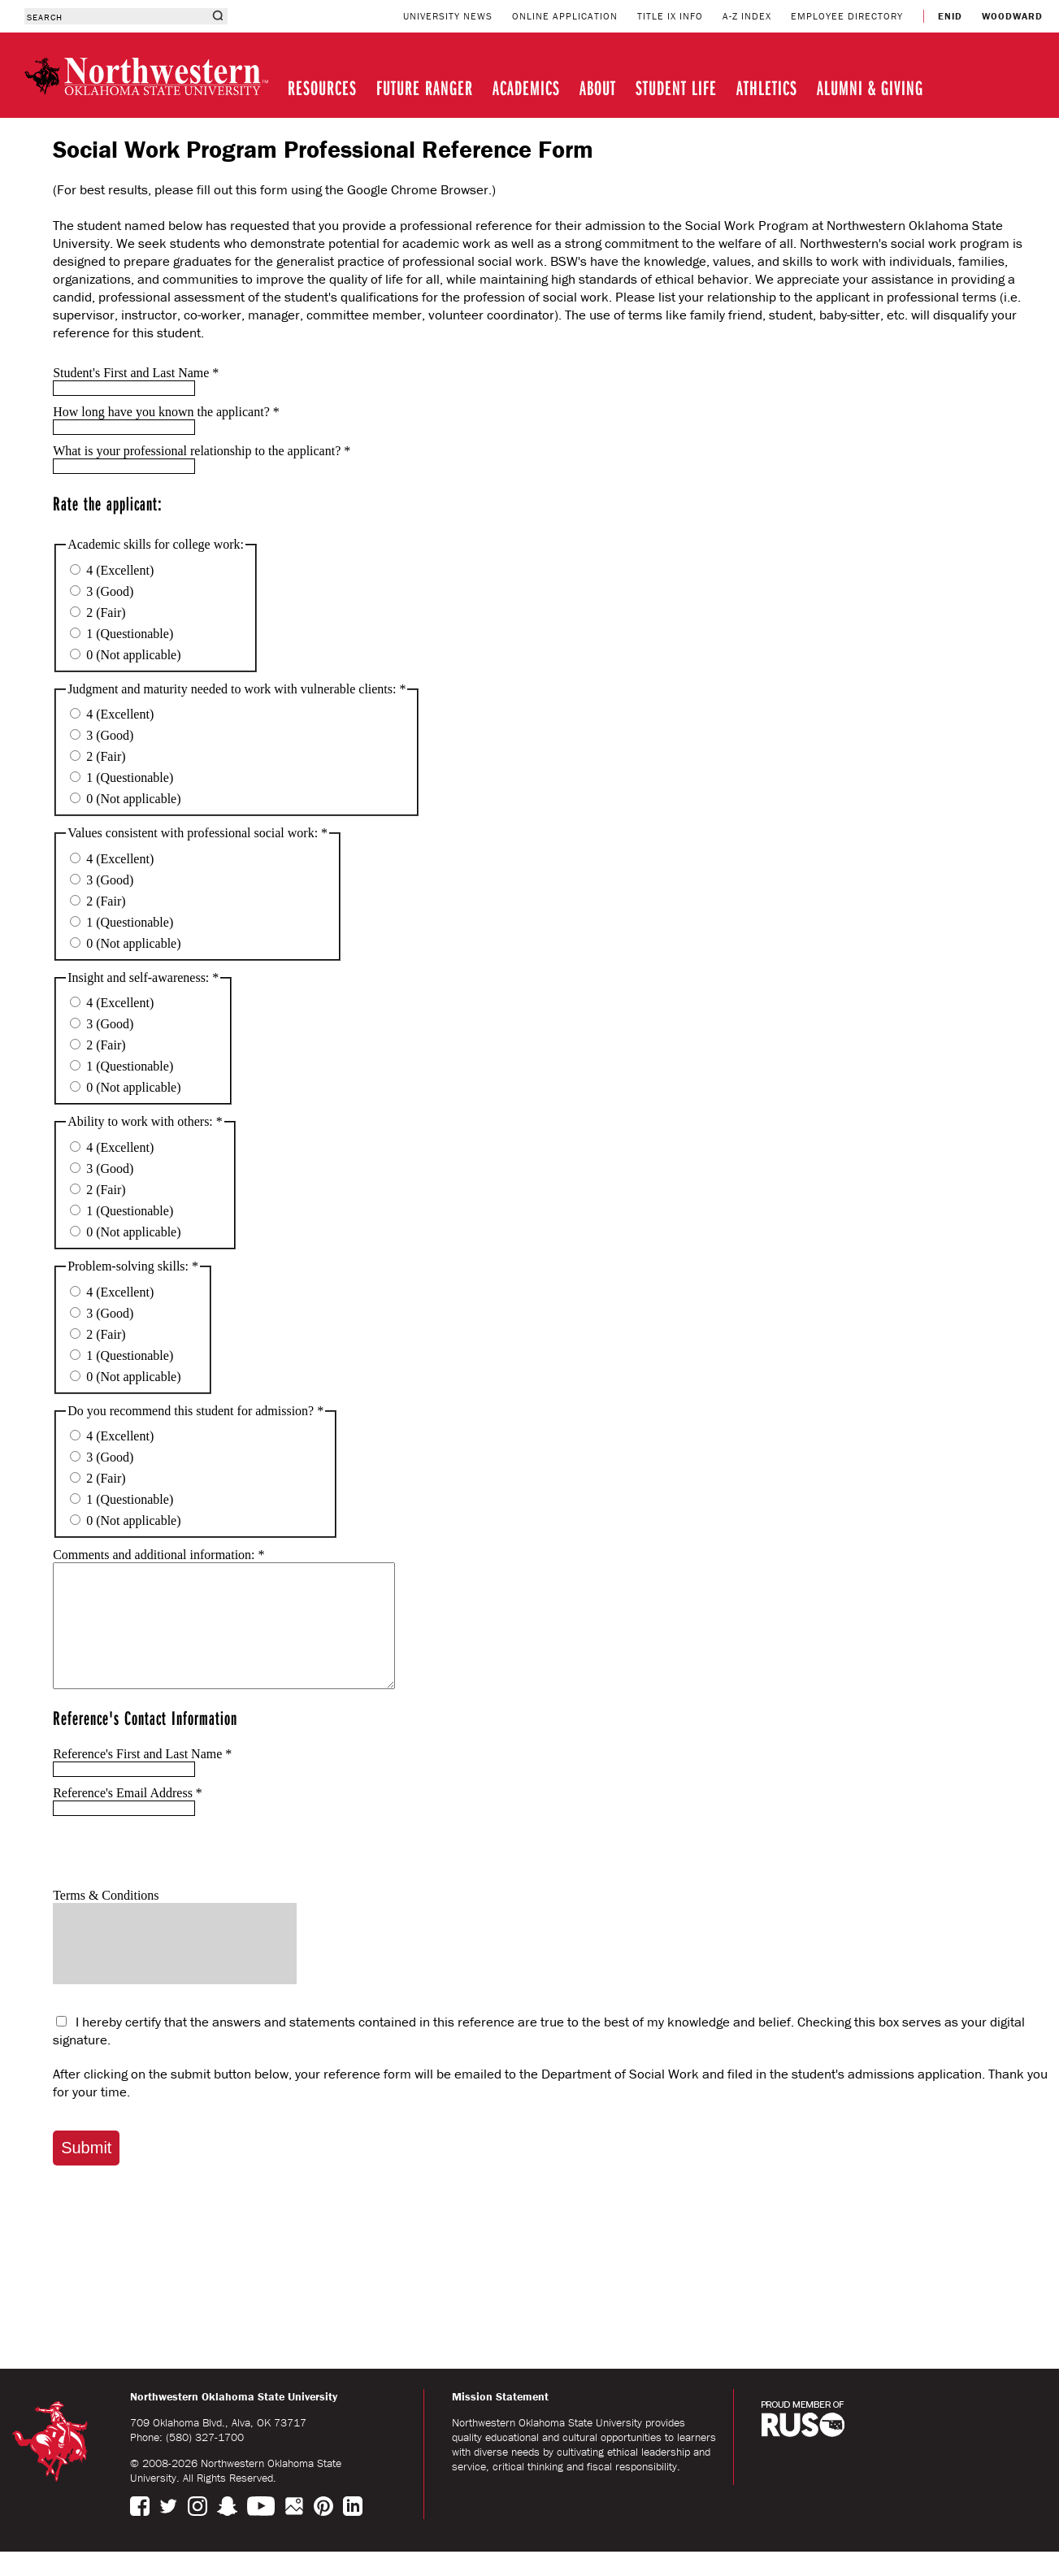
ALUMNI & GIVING (870, 87)
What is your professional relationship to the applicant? (201, 451)
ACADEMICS (526, 87)
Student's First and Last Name (136, 373)
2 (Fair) (97, 612)
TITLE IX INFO (670, 16)
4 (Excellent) (112, 570)
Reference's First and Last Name (142, 1778)
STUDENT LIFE (676, 87)
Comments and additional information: (158, 1555)
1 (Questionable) (121, 634)
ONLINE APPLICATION (565, 16)
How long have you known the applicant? (166, 412)
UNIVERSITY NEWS (448, 16)
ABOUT (597, 87)
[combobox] (115, 16)
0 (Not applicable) (125, 655)
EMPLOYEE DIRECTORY (847, 16)
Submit (86, 2172)
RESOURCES (322, 87)
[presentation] (176, 1876)
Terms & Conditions (105, 1920)
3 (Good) (101, 591)
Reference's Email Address (127, 1817)
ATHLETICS (766, 87)
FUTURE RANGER (424, 87)
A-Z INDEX (747, 16)
